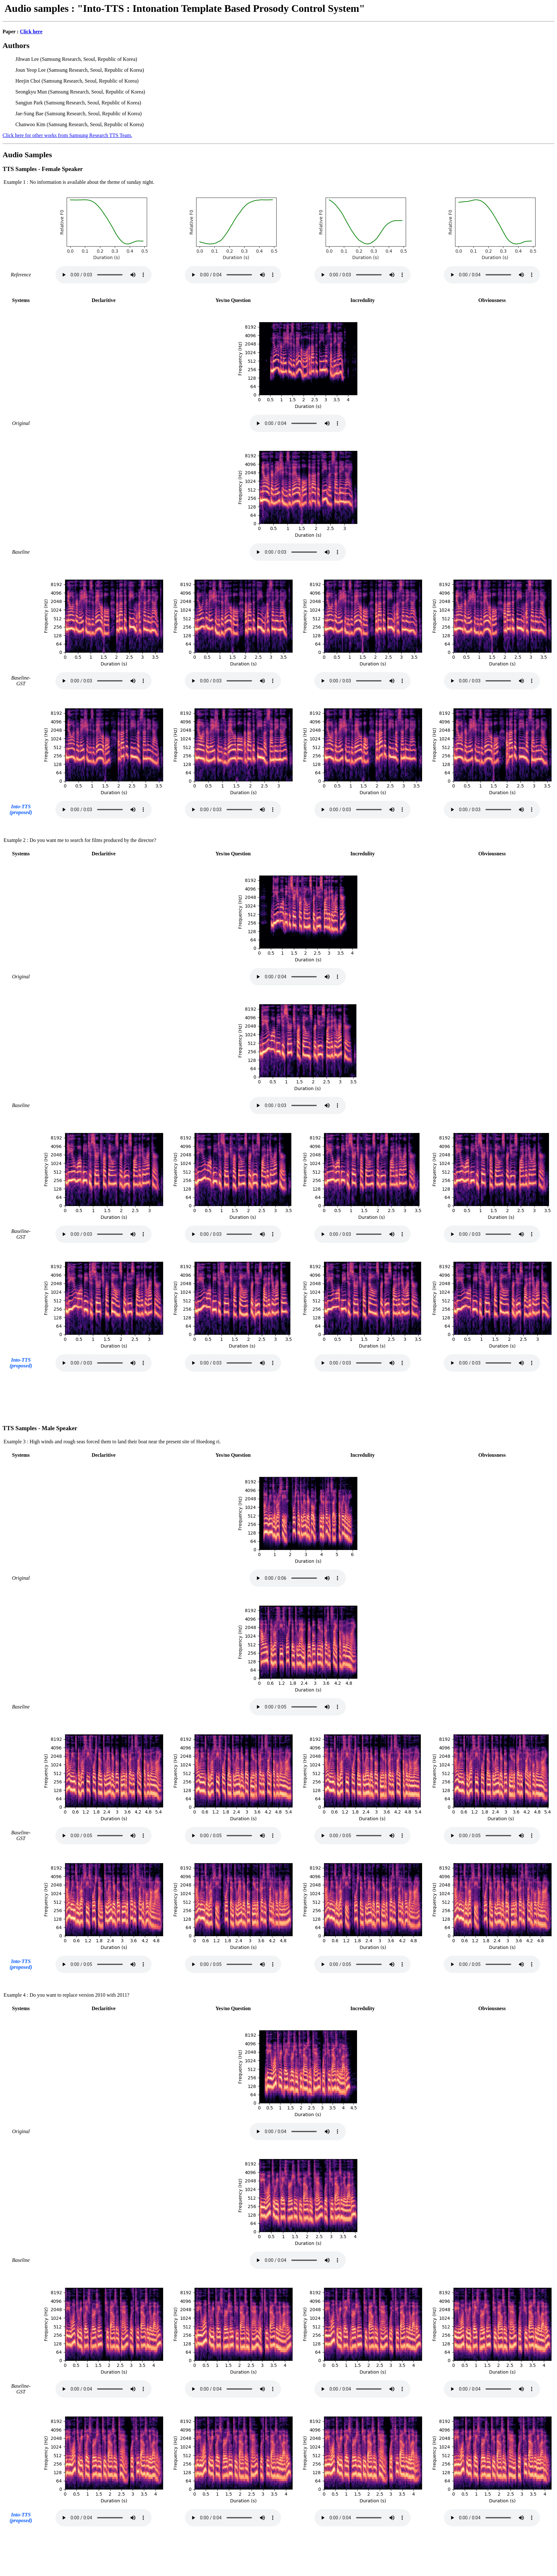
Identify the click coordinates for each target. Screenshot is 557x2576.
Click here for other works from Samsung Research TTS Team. (67, 135)
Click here (31, 31)
